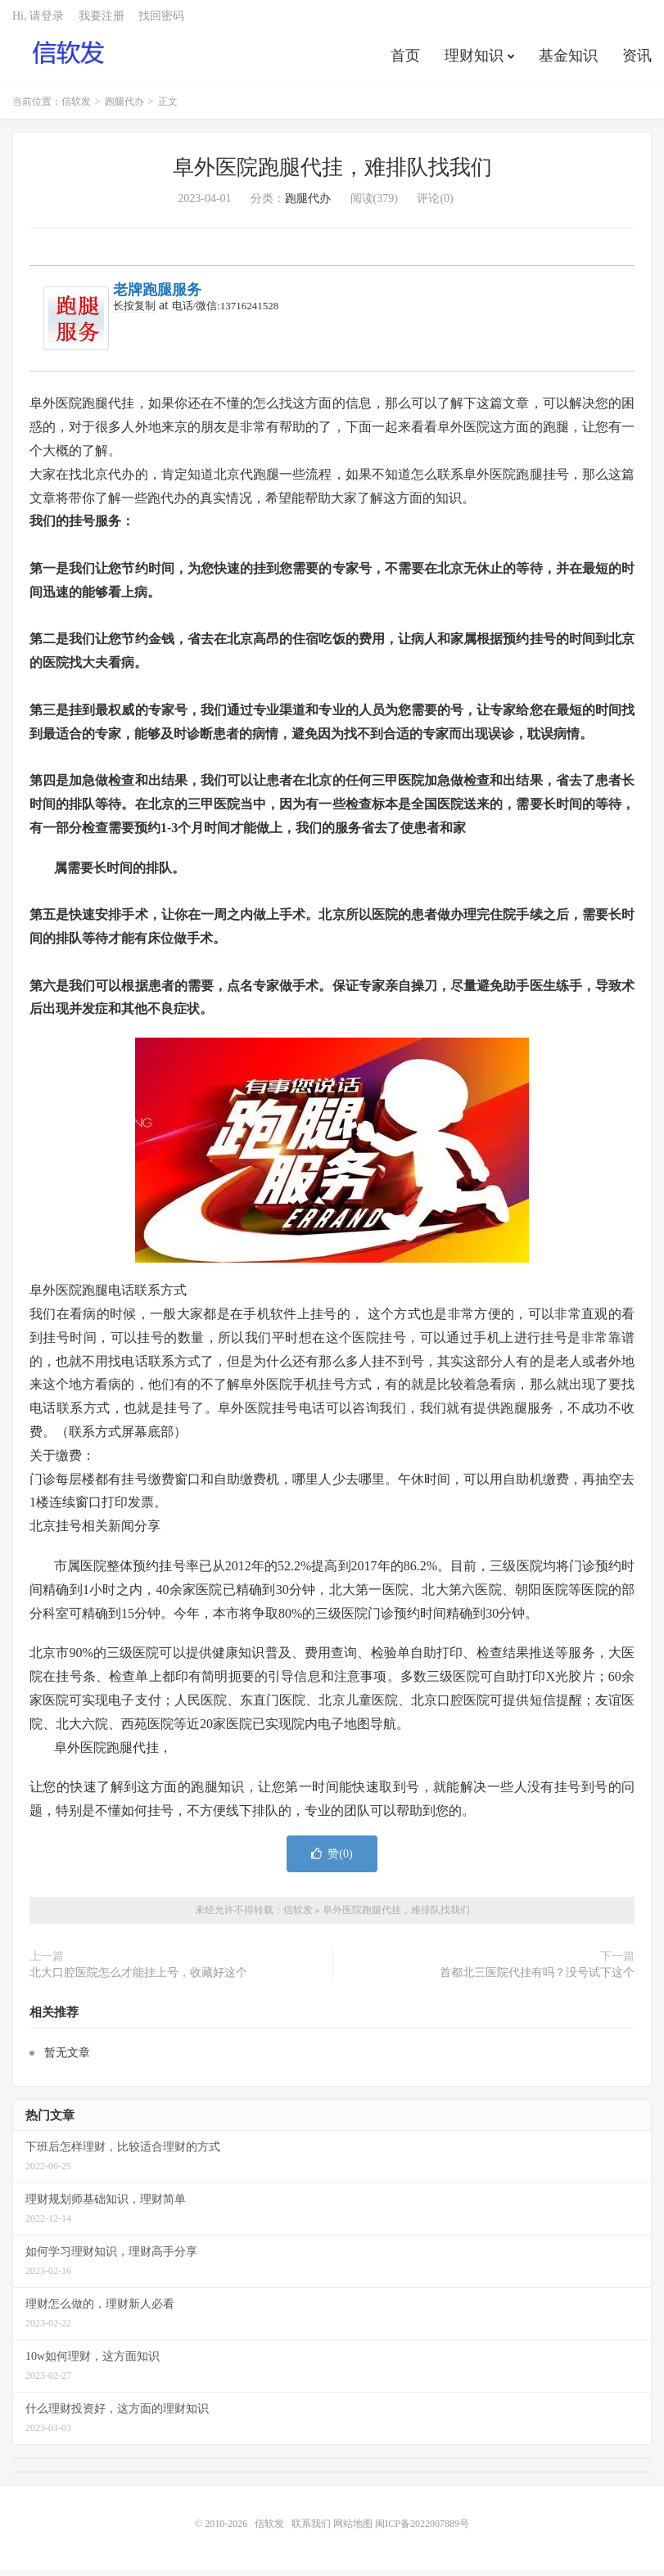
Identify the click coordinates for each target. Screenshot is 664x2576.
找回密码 (161, 21)
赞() (331, 1860)
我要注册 (101, 21)
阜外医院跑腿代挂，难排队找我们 (332, 174)
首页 (405, 60)
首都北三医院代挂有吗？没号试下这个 (537, 1979)
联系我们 (312, 2530)
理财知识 (474, 60)
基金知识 (568, 60)
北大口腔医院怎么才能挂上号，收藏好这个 (138, 1979)
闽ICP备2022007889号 (422, 2530)
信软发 (69, 58)
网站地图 (353, 2530)
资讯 (637, 60)
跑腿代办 (124, 108)
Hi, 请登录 (38, 21)
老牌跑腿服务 (157, 296)
